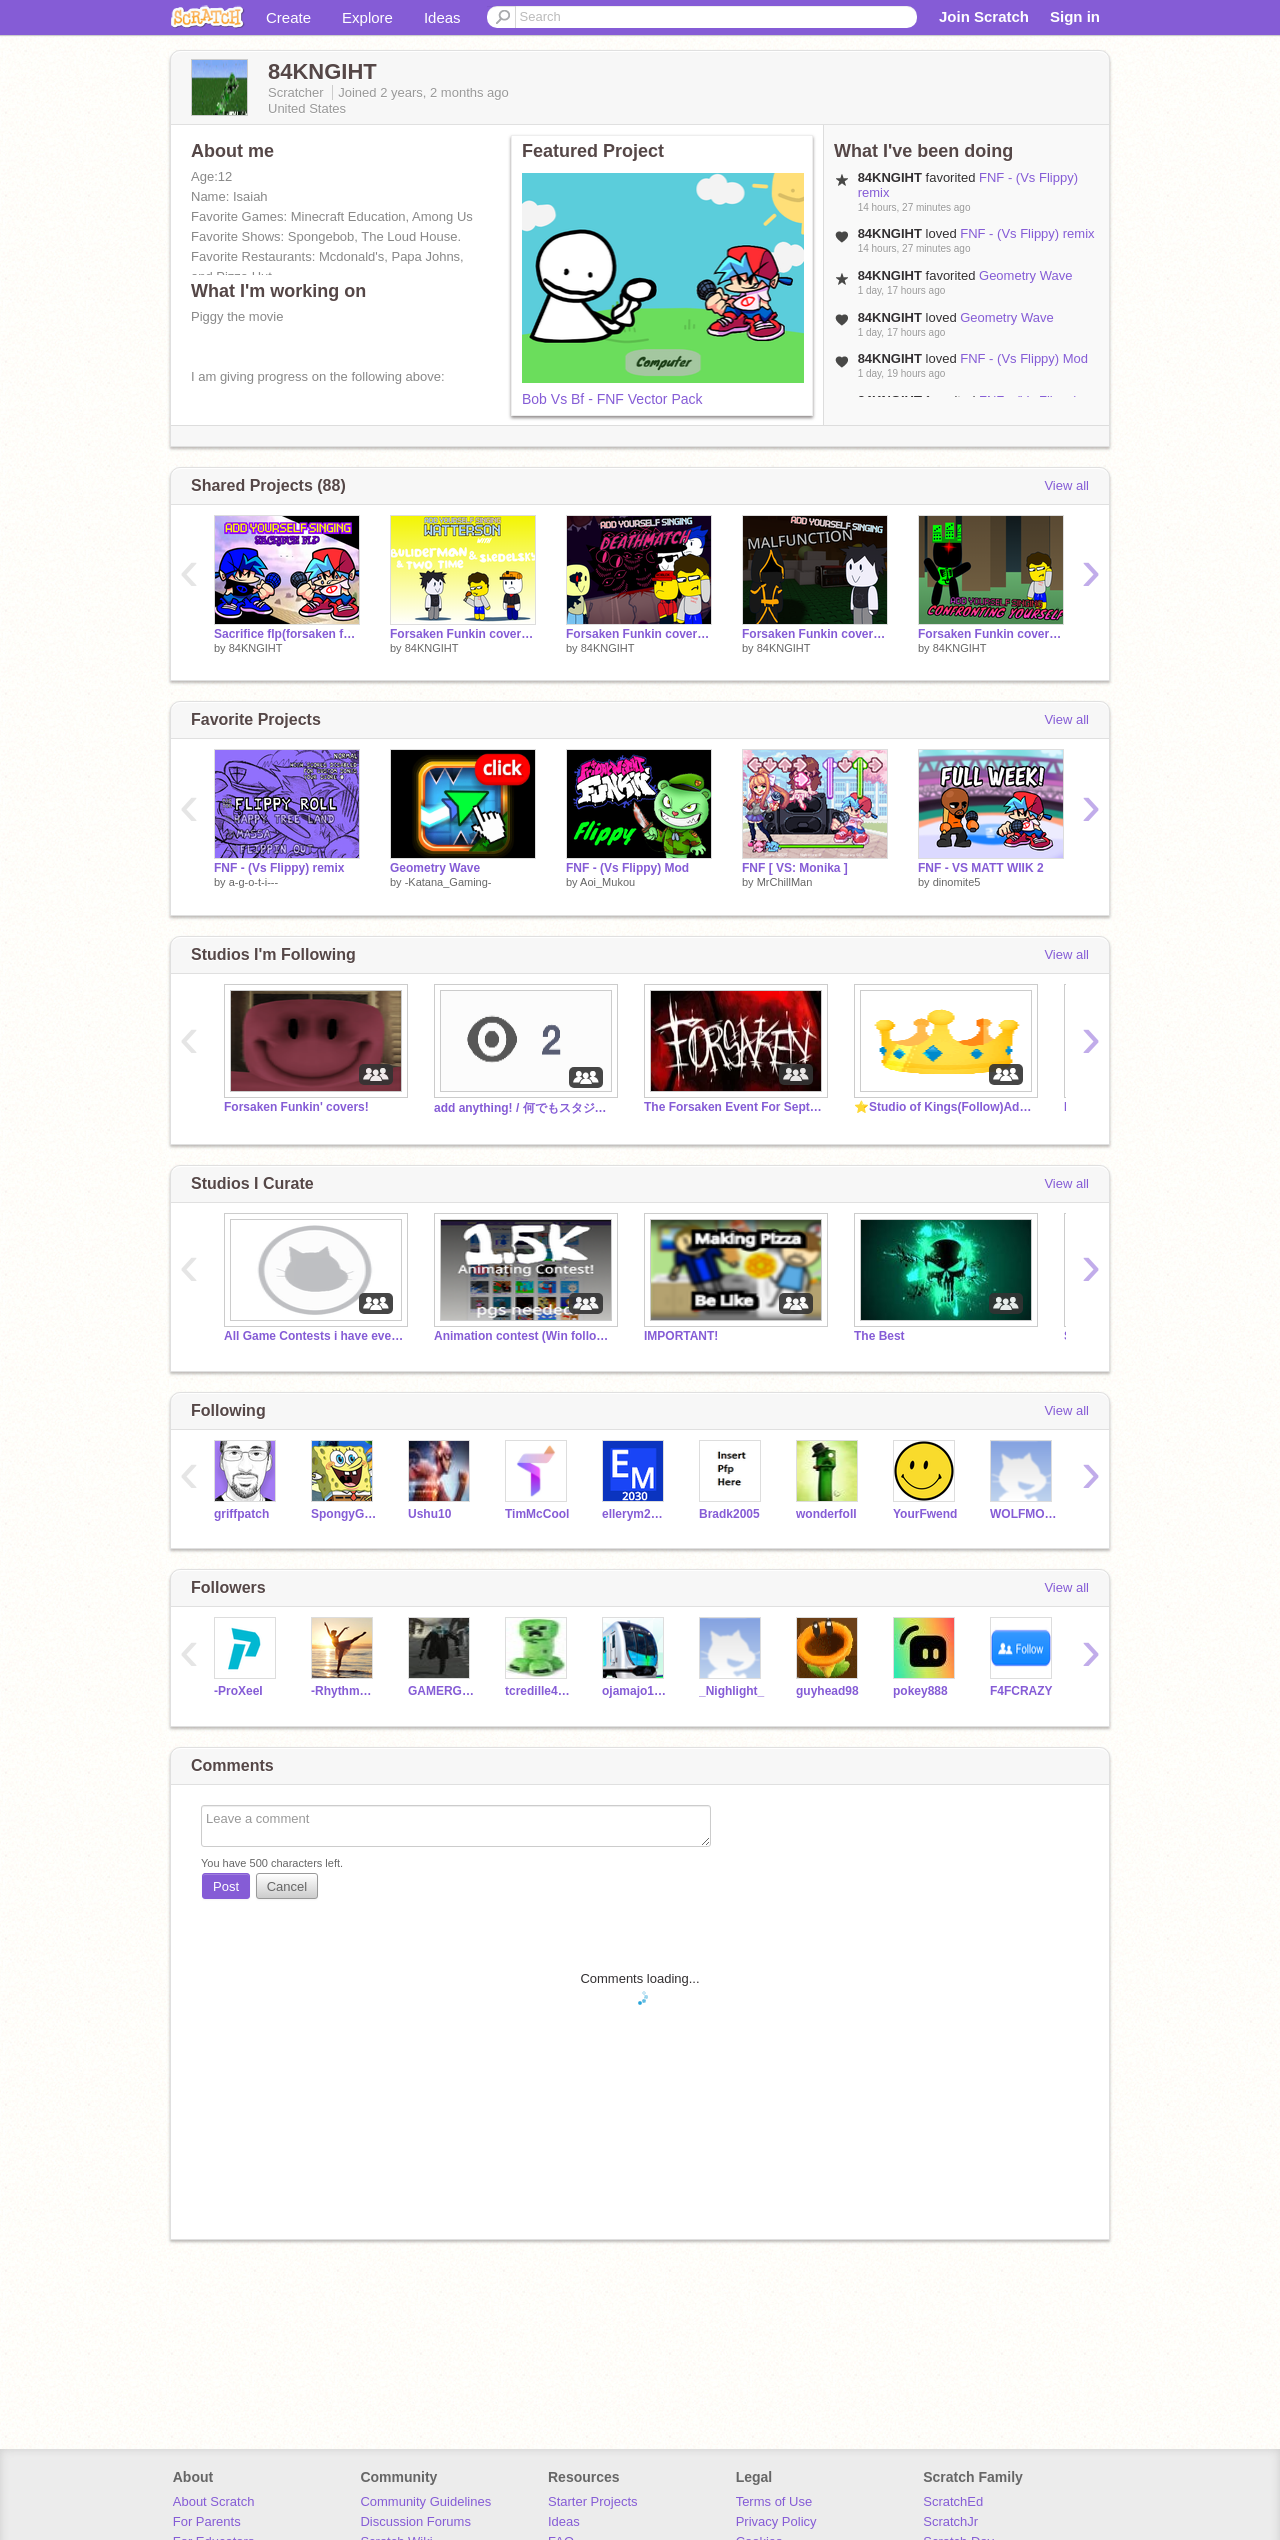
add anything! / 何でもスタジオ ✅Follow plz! (524, 1108)
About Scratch (214, 2501)
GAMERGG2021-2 (441, 1691)
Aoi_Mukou (607, 882)
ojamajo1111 (635, 1691)
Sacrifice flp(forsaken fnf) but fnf (287, 634)
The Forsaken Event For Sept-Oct (734, 1107)
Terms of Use (774, 2501)
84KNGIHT (256, 648)
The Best (879, 1336)
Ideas (442, 17)
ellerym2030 (635, 1514)
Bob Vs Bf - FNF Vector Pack (612, 399)
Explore (367, 17)
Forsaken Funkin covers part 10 (815, 634)
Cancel (287, 1886)
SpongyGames (344, 1514)
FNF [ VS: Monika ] (795, 868)
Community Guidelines (425, 2501)
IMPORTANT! (681, 1336)
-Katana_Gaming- (448, 882)
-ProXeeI (238, 1691)
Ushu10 (429, 1514)
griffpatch (241, 1514)
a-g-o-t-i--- (254, 882)
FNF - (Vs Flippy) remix (1027, 233)
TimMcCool (537, 1514)
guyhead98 (827, 1691)
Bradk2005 (729, 1514)
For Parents (207, 2521)
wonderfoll (826, 1514)
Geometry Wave (1025, 275)
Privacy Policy (776, 2521)
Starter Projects (593, 2501)
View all (1066, 485)
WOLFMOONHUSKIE (1023, 1514)
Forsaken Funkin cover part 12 (463, 634)
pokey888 (920, 1691)
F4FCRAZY (1021, 1691)
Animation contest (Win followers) (524, 1336)
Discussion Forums (415, 2521)
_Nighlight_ (731, 1691)
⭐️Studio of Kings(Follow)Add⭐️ (944, 1107)
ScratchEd (953, 2501)
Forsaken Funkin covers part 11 (639, 634)
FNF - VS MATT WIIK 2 (981, 868)
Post (226, 1886)
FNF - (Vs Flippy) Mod (1024, 358)
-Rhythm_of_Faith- (344, 1691)
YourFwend (925, 1514)
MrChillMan (785, 882)
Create (288, 17)
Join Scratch (984, 16)
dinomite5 (957, 882)
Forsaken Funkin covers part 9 (991, 634)
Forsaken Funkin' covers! (296, 1107)
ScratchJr (950, 2521)
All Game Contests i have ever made (314, 1336)
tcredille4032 (538, 1691)
